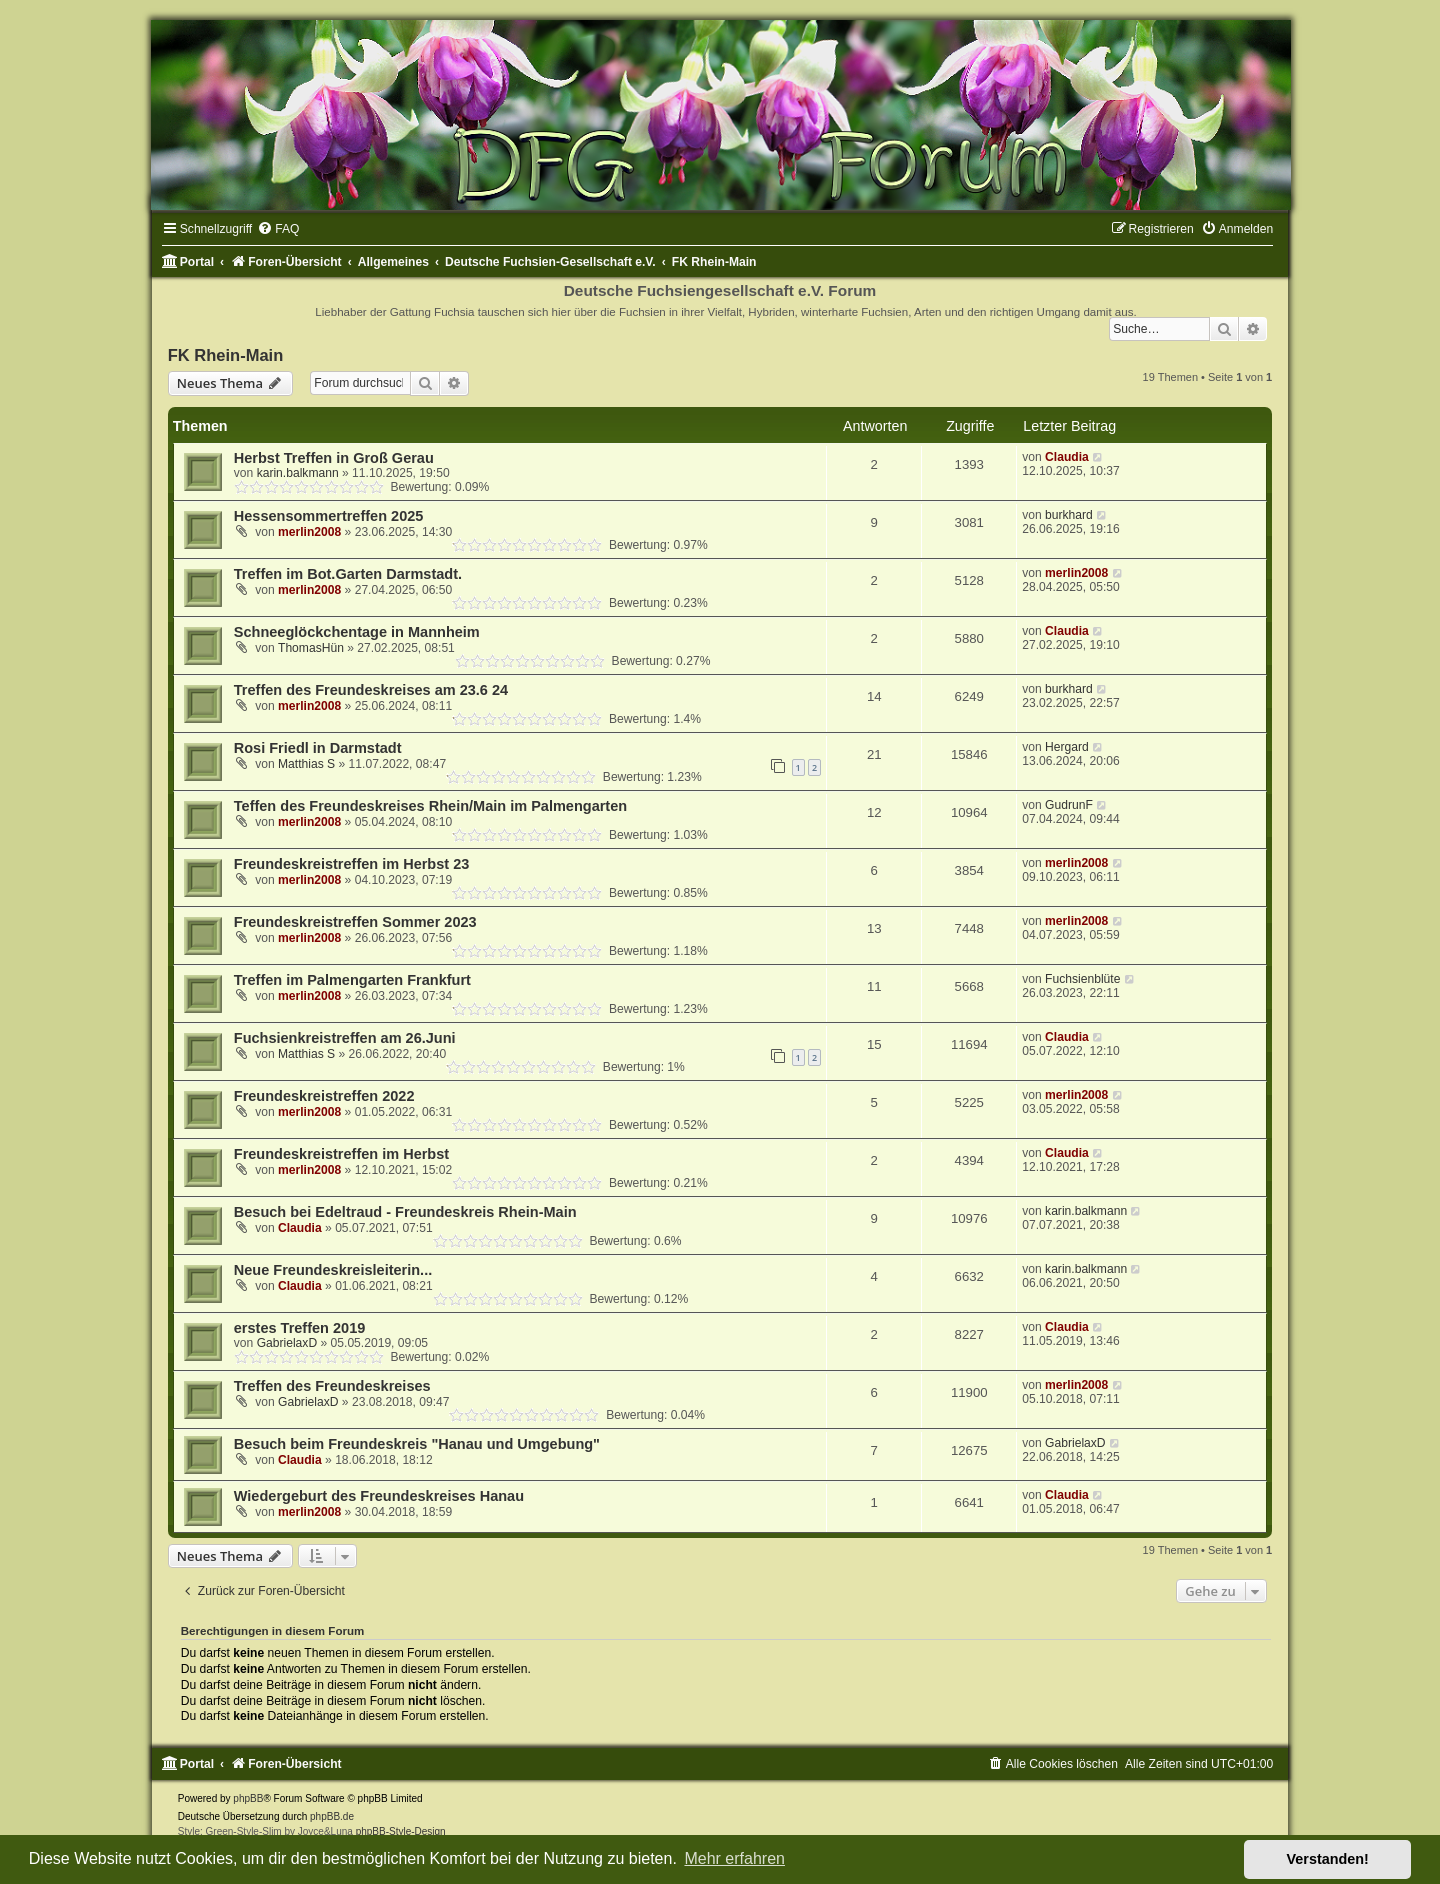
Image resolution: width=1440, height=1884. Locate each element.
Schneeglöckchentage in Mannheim (357, 632)
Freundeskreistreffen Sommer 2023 (355, 922)
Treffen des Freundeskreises (332, 1386)
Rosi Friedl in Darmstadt (318, 748)
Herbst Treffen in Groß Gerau (334, 458)
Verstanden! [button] (1328, 1859)
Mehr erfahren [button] (734, 1858)
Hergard (1067, 747)
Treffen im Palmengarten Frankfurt (352, 980)
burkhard (1069, 515)
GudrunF (1069, 805)
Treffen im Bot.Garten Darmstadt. (348, 574)
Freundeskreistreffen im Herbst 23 (352, 864)
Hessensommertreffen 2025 (329, 516)
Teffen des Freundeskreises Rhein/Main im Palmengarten (430, 806)
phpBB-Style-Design (401, 1831)
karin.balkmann (298, 473)
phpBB (248, 1798)
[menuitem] (278, 229)
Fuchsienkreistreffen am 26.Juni (345, 1038)
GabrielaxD (287, 1343)
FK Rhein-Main (226, 355)
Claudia (1067, 457)
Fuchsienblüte (1082, 979)
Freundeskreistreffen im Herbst (341, 1154)
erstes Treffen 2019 (300, 1328)
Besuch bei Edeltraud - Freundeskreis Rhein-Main (405, 1212)
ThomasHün (311, 648)
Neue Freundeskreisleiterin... (333, 1270)
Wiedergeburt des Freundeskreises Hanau (379, 1496)
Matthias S (306, 764)
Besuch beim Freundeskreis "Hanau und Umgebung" (417, 1444)
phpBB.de (332, 1816)
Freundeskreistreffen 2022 (324, 1096)
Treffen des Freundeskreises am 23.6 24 (371, 690)
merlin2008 (309, 532)
